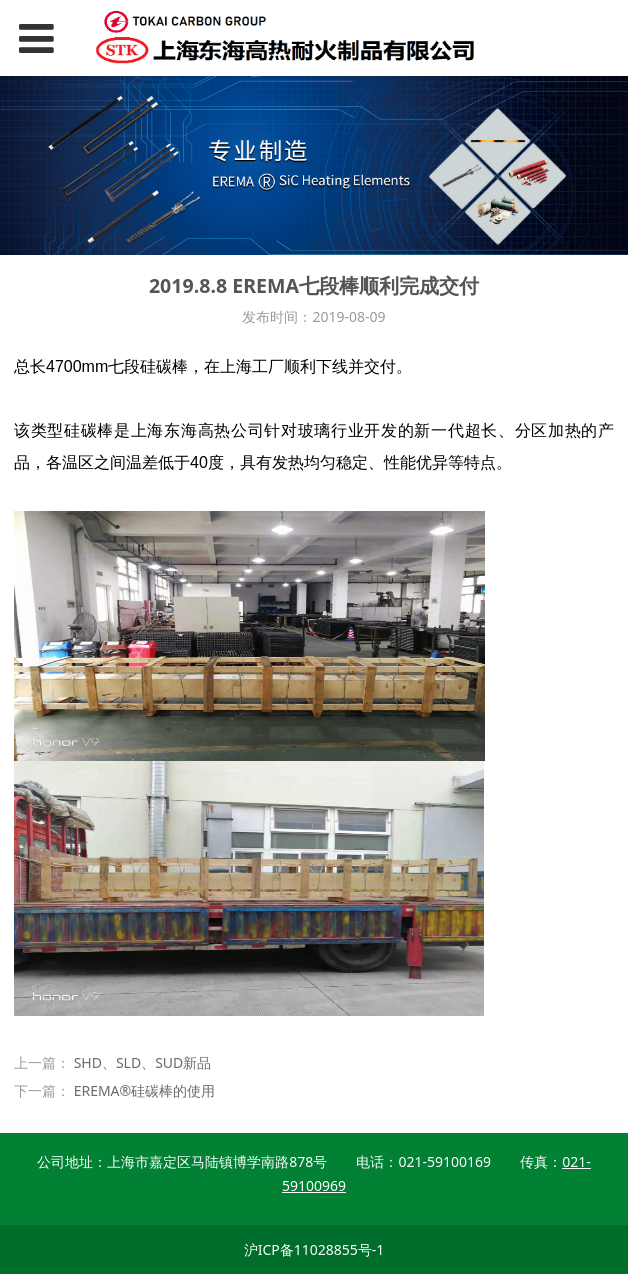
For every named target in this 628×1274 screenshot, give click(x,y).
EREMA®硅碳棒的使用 (145, 1090)
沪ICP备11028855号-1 (314, 1249)
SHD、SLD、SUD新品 (143, 1062)
